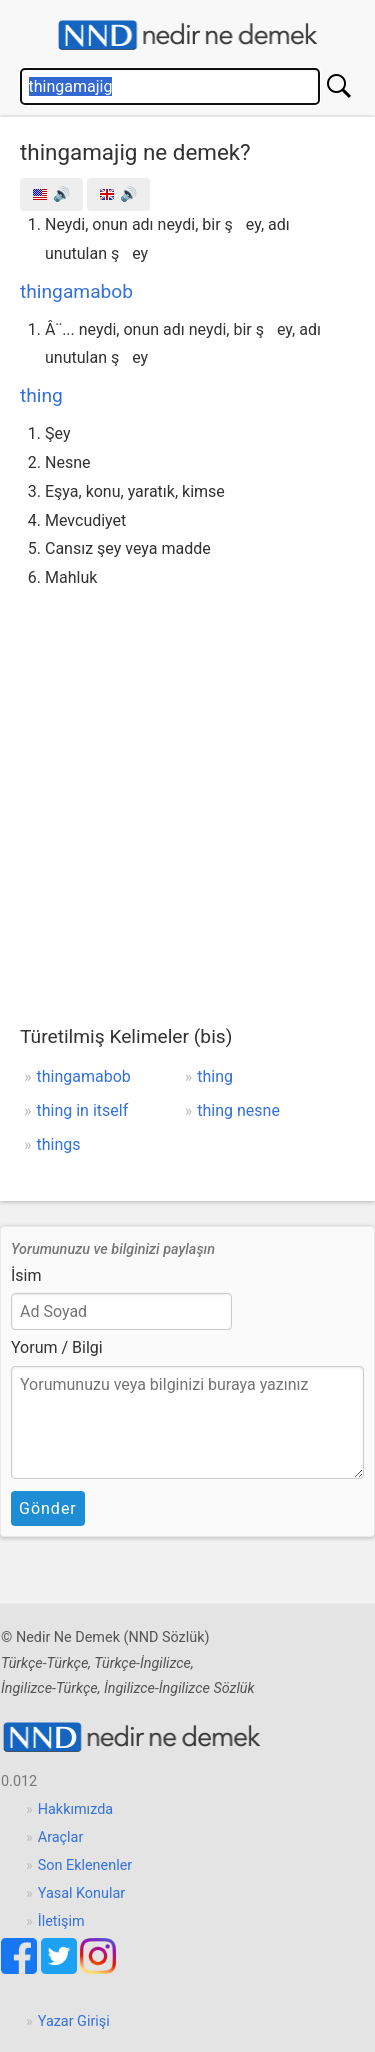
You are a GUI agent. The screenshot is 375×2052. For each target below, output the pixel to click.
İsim (26, 1275)
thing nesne (238, 1110)
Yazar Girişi (74, 2021)
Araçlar (61, 1837)
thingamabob (76, 291)
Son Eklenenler (85, 1865)
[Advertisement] (187, 790)
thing (41, 395)
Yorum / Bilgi (57, 1347)
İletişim (61, 1921)
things (59, 1144)
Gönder (48, 1508)
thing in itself (83, 1110)
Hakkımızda (75, 1809)
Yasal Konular (81, 1893)
